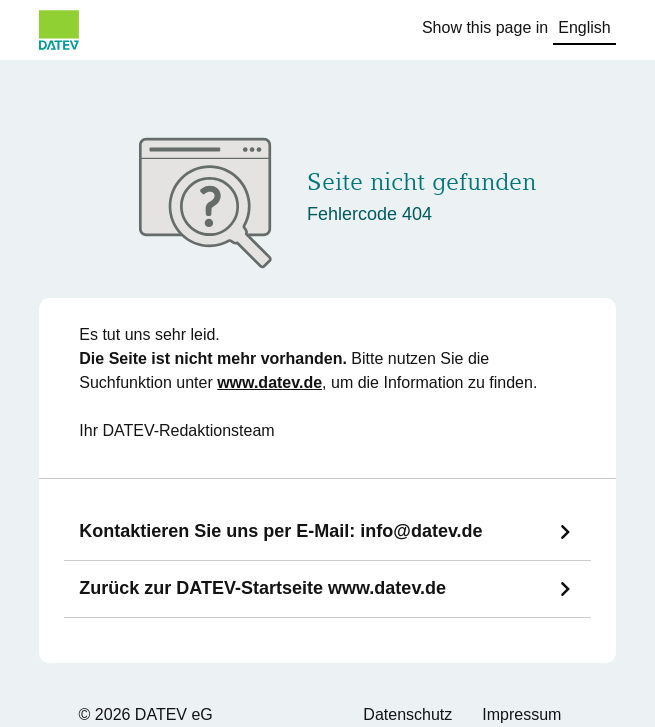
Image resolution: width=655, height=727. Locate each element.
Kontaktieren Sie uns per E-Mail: (280, 531)
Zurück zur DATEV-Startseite (262, 588)
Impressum (521, 714)
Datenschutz (407, 714)
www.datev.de (269, 382)
